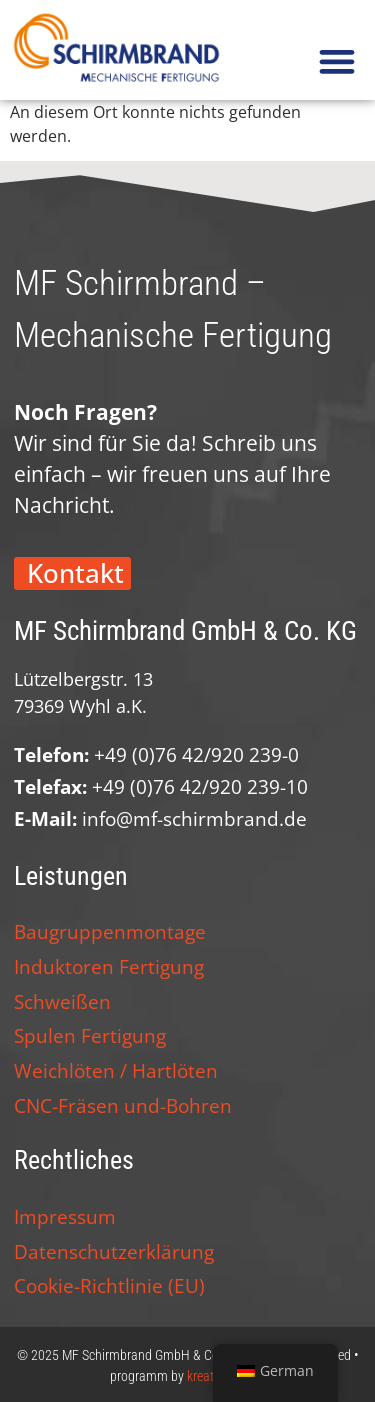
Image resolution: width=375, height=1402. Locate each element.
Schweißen (62, 1001)
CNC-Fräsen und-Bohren (123, 1105)
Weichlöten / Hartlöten (116, 1070)
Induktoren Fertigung (109, 966)
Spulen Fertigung (90, 1035)
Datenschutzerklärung (114, 1251)
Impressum (65, 1216)
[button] (336, 61)
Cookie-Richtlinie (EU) (109, 1285)
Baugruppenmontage (110, 931)
